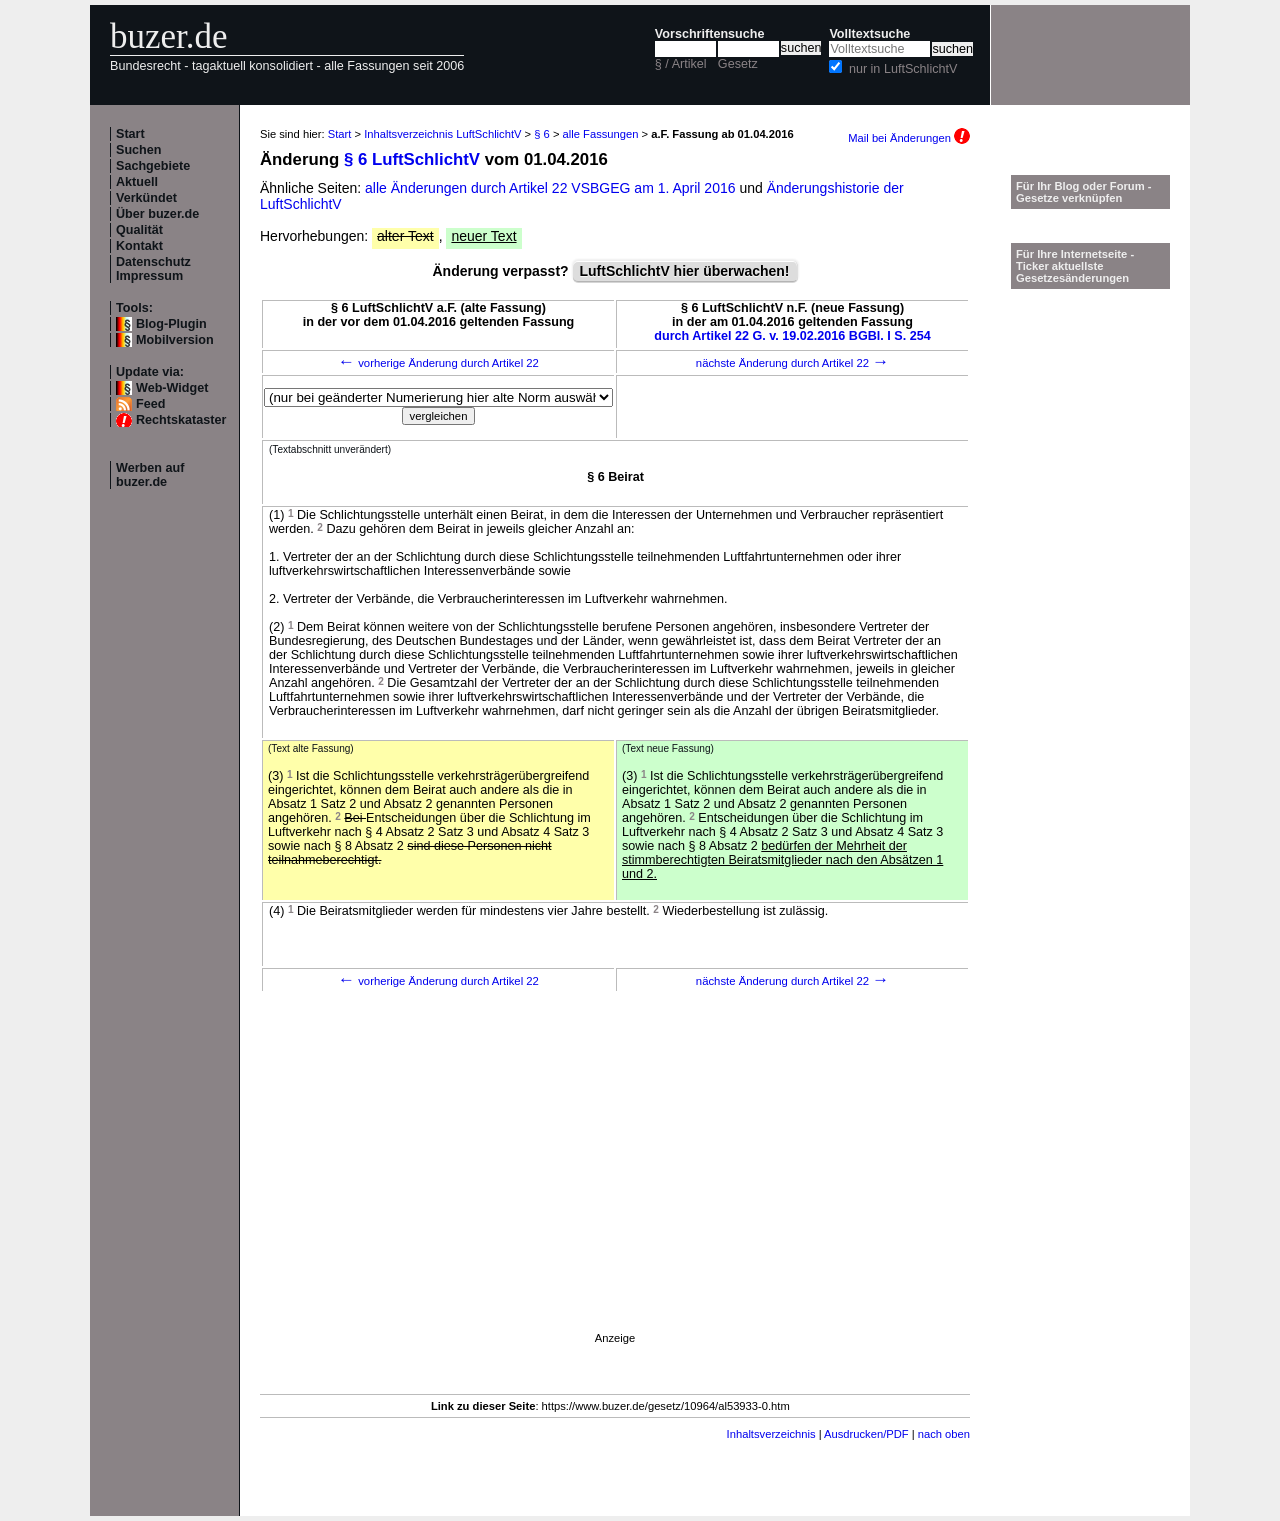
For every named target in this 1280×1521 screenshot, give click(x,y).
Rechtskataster (181, 420)
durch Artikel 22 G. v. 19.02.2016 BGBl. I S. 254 (792, 336)
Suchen (139, 150)
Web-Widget (172, 388)
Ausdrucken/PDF (866, 1434)
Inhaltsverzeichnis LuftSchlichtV (442, 134)
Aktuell (137, 182)
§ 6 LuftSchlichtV (412, 159)
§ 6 (542, 134)
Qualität (139, 230)
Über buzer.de (157, 214)
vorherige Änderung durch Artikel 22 (438, 363)
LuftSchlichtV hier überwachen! (685, 271)
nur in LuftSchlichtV (903, 69)
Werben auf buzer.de (150, 475)
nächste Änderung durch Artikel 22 (792, 363)
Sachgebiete (153, 166)
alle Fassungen (601, 134)
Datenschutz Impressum (153, 269)
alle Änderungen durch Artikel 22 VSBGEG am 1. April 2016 (552, 188)
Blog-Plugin (171, 324)
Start (130, 134)
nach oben (944, 1434)
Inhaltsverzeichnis (771, 1434)
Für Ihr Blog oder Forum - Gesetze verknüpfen (1084, 192)
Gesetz (738, 64)
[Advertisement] (615, 1189)
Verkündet (146, 198)
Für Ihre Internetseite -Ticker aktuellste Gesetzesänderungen (1075, 266)
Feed (150, 404)
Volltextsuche (869, 34)
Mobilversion (175, 340)
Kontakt (139, 246)
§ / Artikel (681, 64)
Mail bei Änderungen (909, 138)
